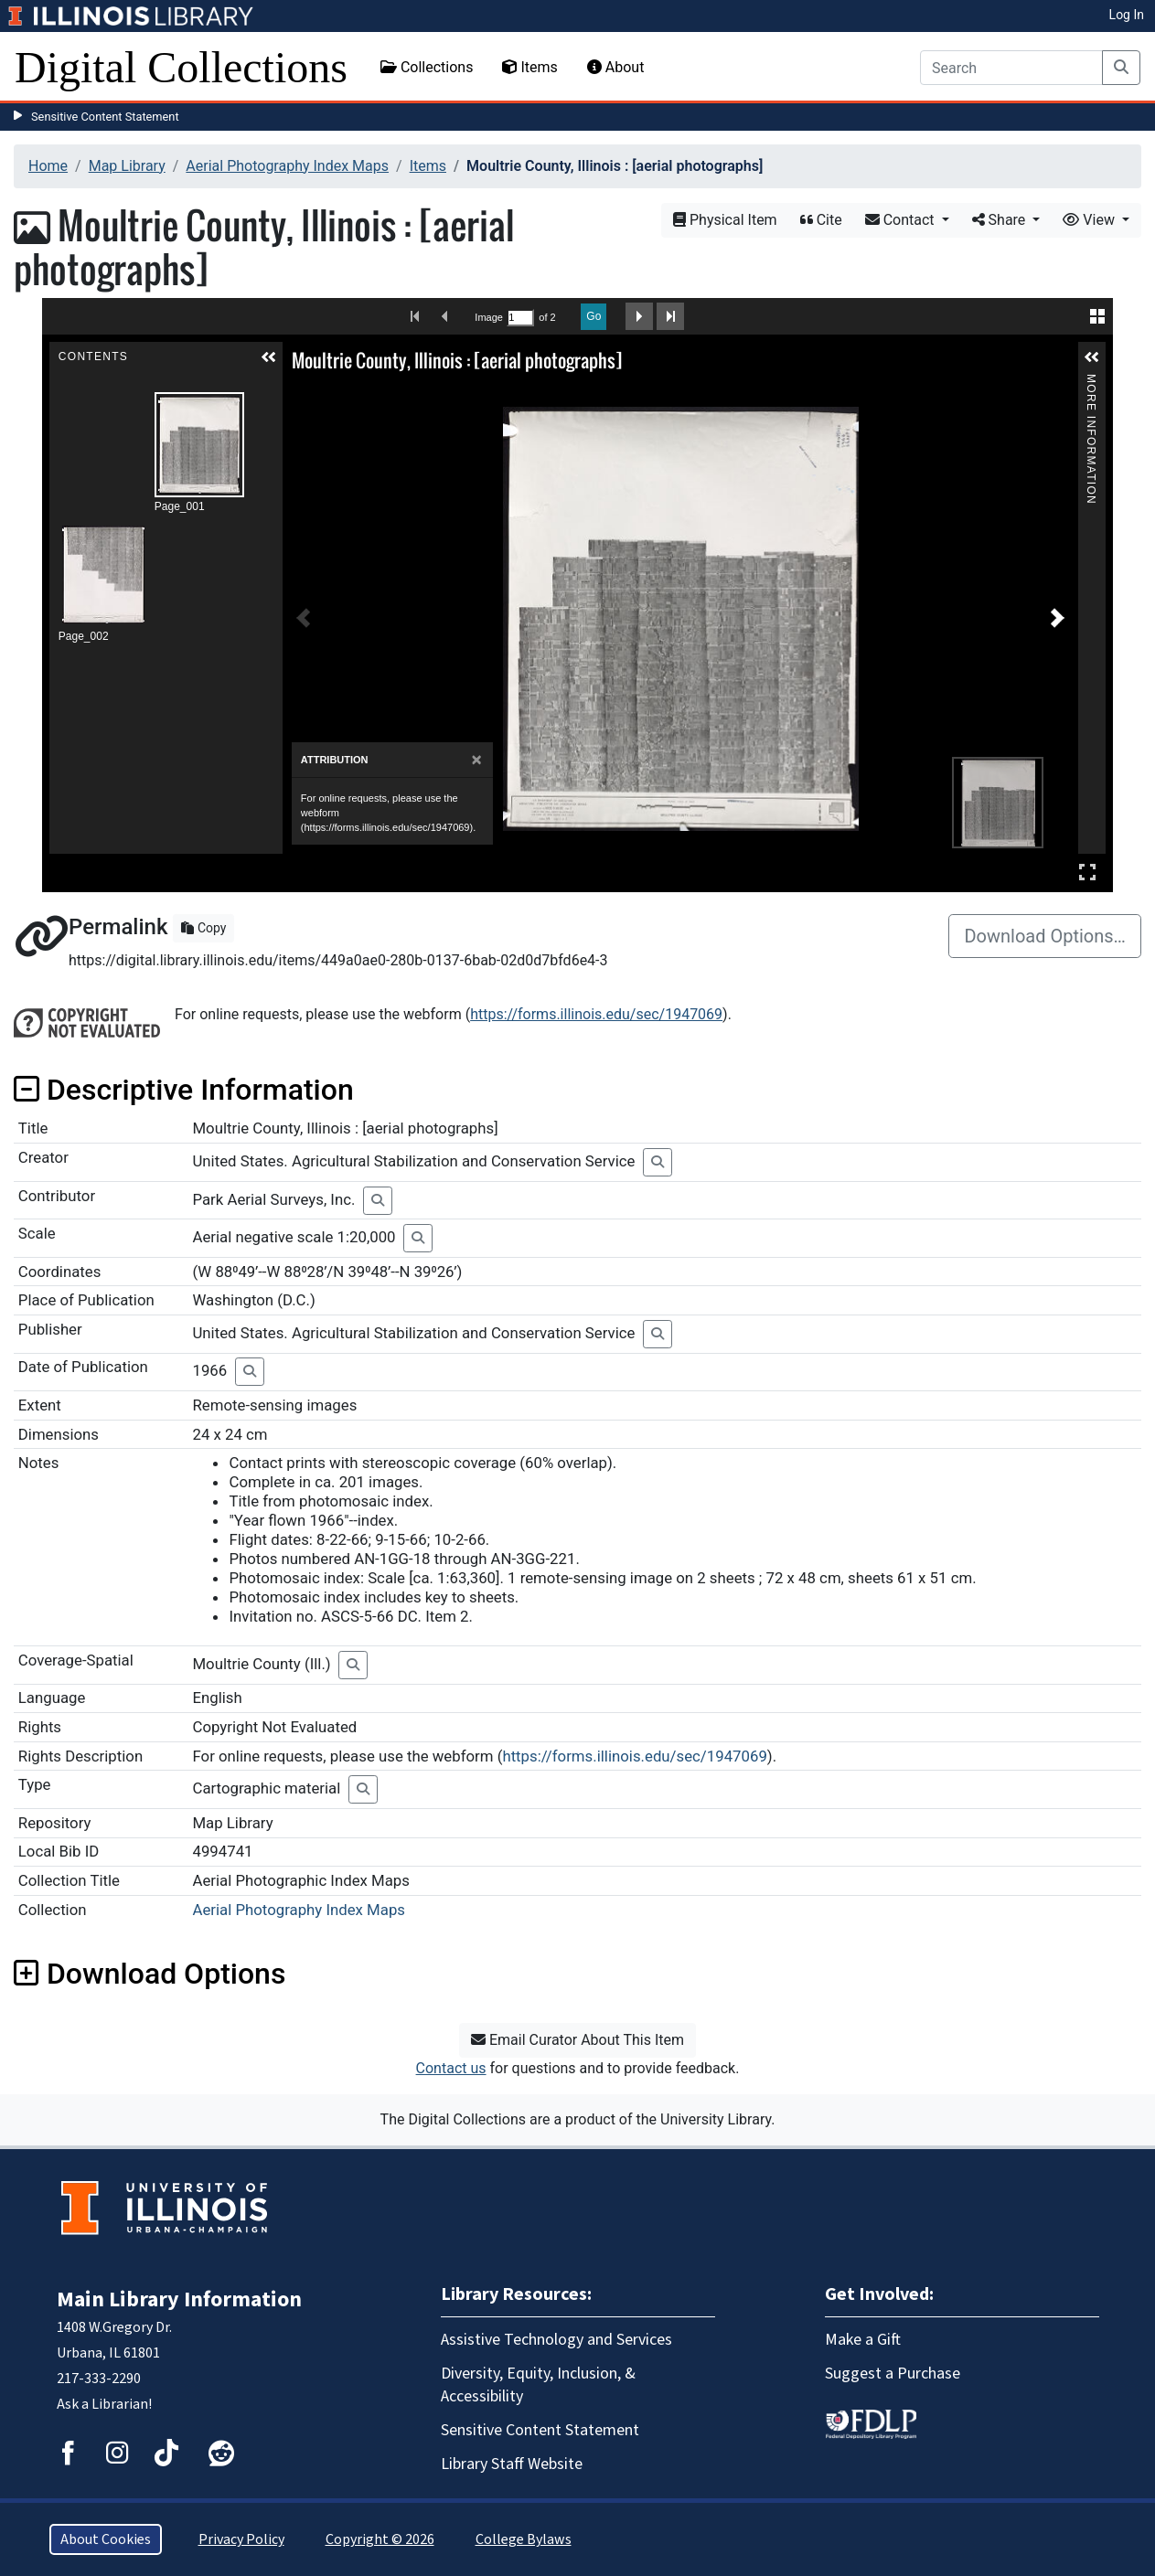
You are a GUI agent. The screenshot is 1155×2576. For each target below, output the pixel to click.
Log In (1126, 14)
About (616, 67)
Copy (203, 928)
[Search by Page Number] (520, 317)
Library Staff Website (512, 2464)
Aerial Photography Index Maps (287, 166)
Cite (821, 220)
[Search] (1011, 67)
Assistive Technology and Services (556, 2339)
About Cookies (105, 2539)
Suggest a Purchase (892, 2373)
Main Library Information (179, 2299)
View (1090, 220)
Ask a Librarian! (104, 2404)
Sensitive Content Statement (105, 116)
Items (529, 67)
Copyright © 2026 (380, 2539)
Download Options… (1045, 936)
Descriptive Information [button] (184, 1089)
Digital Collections (181, 67)
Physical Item (725, 220)
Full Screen (1087, 871)
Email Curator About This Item (577, 2040)
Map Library (127, 166)
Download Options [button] (149, 1973)
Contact (901, 220)
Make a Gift (863, 2339)
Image (488, 317)
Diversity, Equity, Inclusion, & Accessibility (538, 2385)
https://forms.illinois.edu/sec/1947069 (596, 1014)
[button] (269, 357)
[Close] (477, 760)
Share (1001, 220)
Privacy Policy (241, 2539)
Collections (427, 67)
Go (593, 316)
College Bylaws (524, 2539)
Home (48, 166)
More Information (1091, 381)
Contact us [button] (451, 2068)
